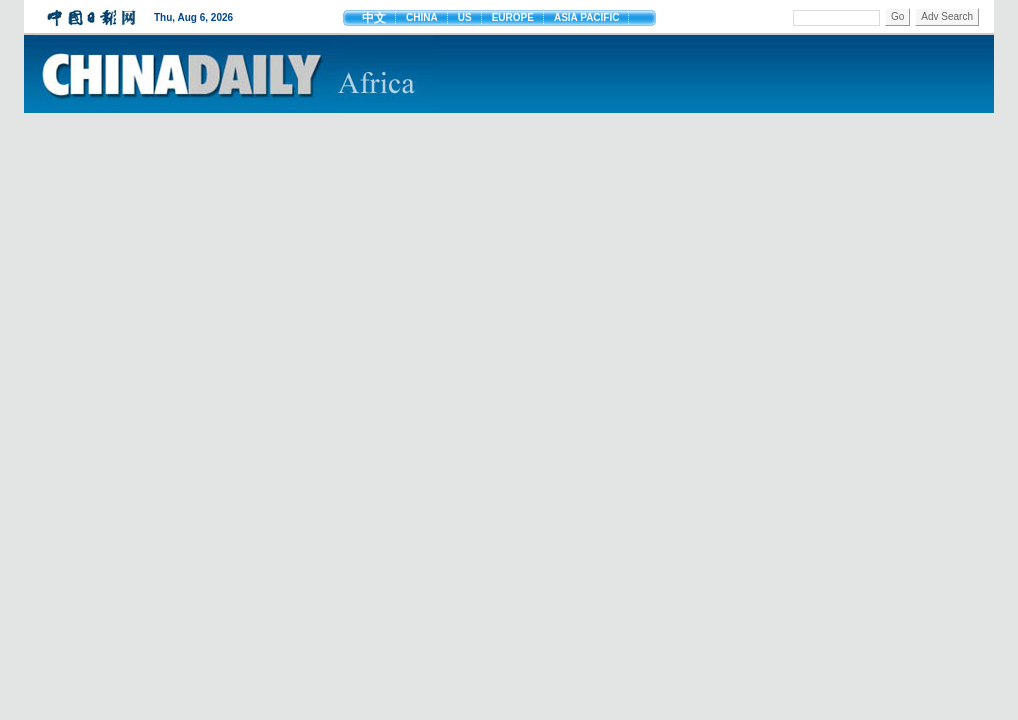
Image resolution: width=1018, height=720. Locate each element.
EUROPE (513, 17)
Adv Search (947, 16)
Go (897, 16)
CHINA (422, 17)
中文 (374, 18)
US (465, 17)
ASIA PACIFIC (587, 17)
